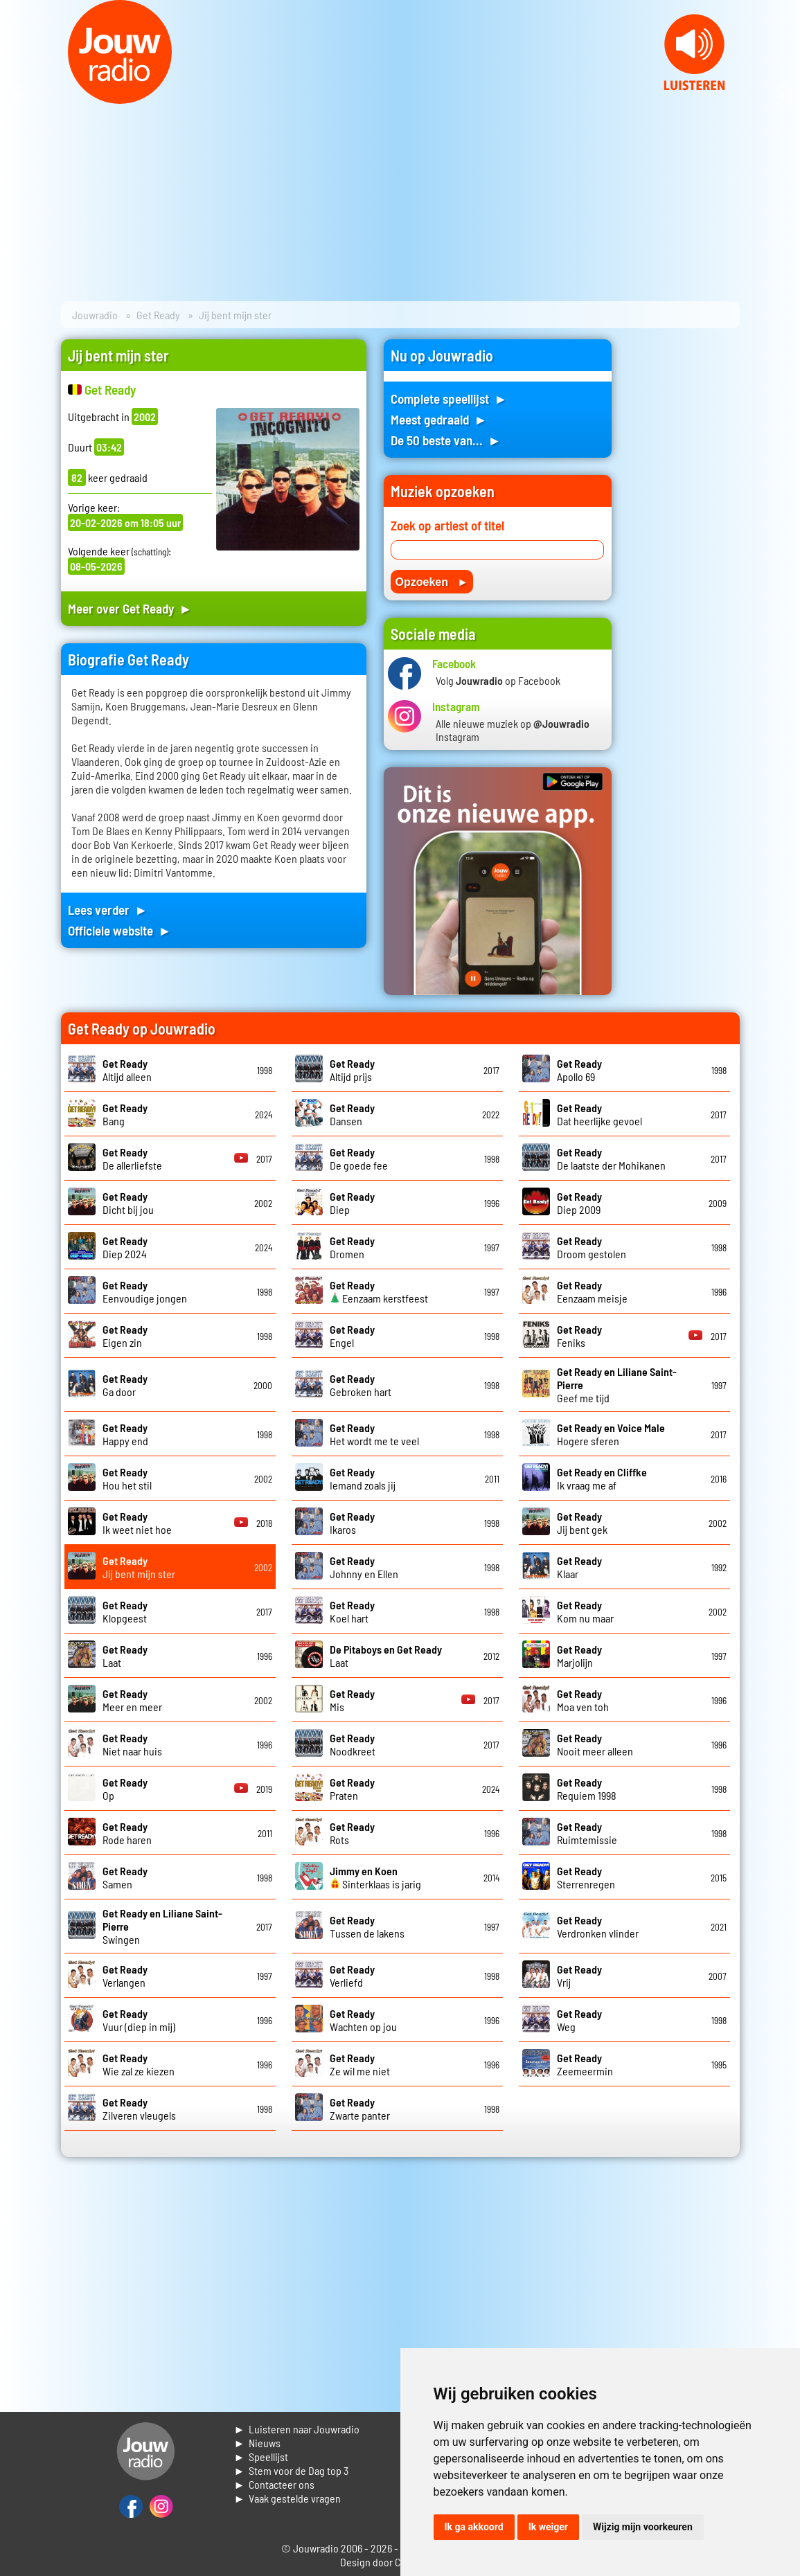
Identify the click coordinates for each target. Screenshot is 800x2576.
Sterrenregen (586, 1877)
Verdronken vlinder (598, 1926)
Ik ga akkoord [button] (474, 2526)
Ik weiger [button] (548, 2526)
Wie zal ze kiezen (139, 2064)
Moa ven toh (583, 1700)
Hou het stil (127, 1478)
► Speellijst (261, 2456)
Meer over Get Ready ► (130, 608)
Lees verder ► (108, 910)
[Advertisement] (684, 547)
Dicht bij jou (128, 1203)
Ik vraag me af (602, 1478)
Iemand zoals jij (362, 1478)
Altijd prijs (352, 1070)
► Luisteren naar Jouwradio (297, 2428)
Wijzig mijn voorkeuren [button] (643, 2526)
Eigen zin (125, 1336)
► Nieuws (257, 2442)
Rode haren (127, 1833)
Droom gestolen (591, 1247)
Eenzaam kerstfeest (379, 1291)
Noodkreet (352, 1744)
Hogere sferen (611, 1434)
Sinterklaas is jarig (375, 1877)
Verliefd (352, 1975)
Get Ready (158, 314)
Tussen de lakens (367, 1926)
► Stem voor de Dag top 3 (291, 2470)
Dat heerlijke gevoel (599, 1114)
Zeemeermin (585, 2064)
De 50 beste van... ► (446, 440)
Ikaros (352, 1523)
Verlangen (125, 1975)
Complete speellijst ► (449, 398)
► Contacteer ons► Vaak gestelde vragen (287, 2491)
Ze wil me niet (360, 2064)
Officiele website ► (120, 930)
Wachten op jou (363, 2020)
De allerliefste (132, 1158)
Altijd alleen (127, 1070)
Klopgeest (125, 1611)
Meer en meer (132, 1700)
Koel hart (352, 1611)
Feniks (579, 1336)
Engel (352, 1336)
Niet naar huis (132, 1744)
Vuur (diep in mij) (139, 2020)
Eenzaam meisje (592, 1291)
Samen (125, 1877)
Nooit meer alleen (595, 1744)
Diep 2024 (125, 1247)
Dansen (352, 1114)
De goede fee (359, 1158)
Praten (352, 1789)
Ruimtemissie (587, 1833)
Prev (18, 95)
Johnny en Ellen (364, 1567)
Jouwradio (95, 314)
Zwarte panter (360, 2108)
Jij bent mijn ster (139, 1567)
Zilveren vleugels (139, 2108)
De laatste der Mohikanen (611, 1158)
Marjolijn (579, 1656)
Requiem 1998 (586, 1789)
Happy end (125, 1434)
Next (782, 95)
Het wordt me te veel (374, 1434)
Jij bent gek (582, 1523)
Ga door (125, 1385)
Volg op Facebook (498, 680)
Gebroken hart (360, 1385)
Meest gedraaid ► (439, 419)
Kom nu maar (585, 1611)
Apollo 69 (579, 1070)
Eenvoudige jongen (145, 1291)
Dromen (352, 1247)
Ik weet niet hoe (137, 1523)
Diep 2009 (579, 1203)
